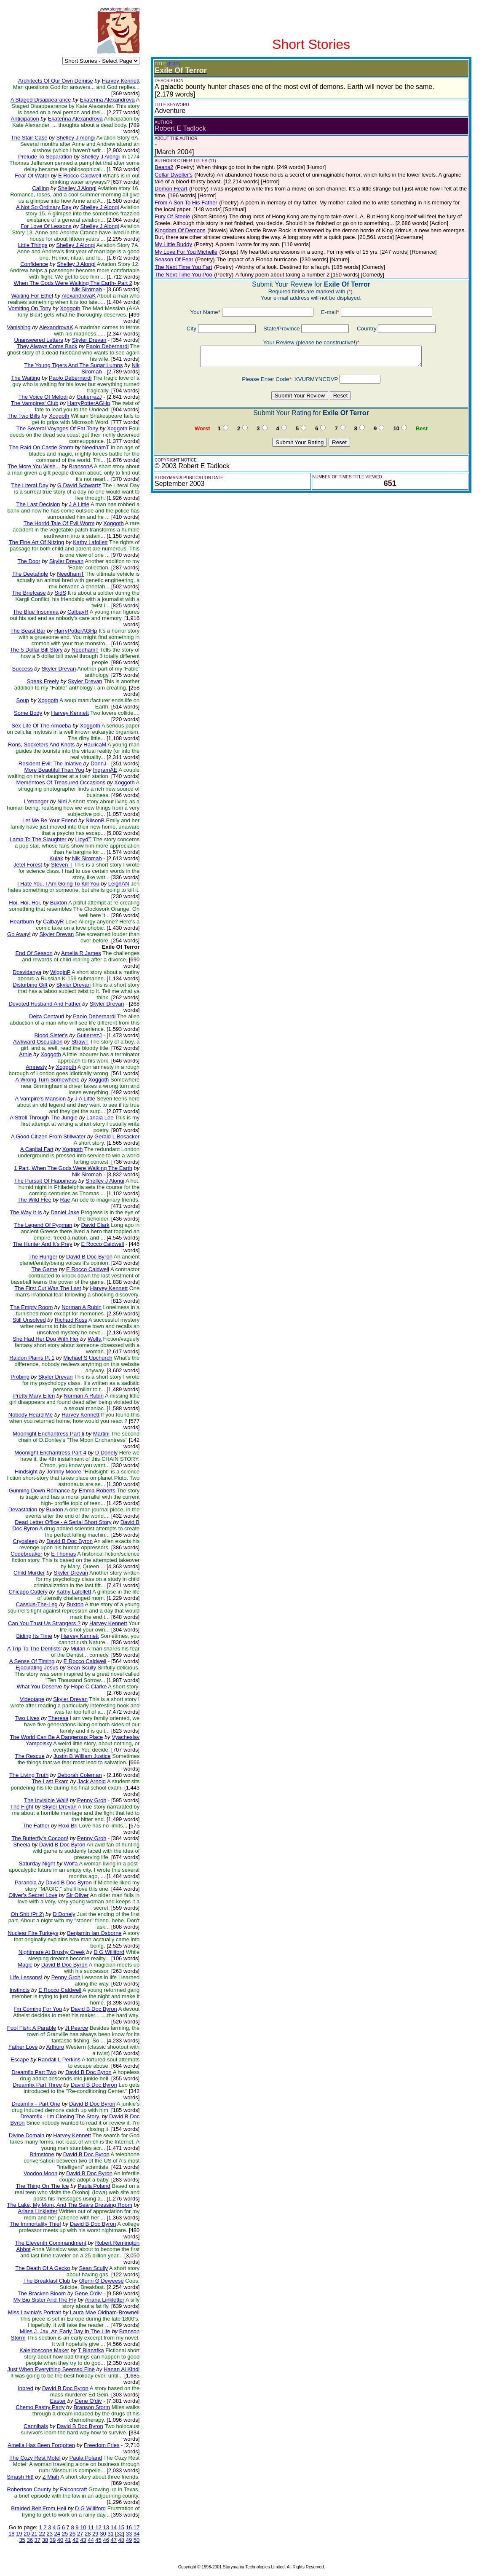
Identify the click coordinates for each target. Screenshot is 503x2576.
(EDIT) (173, 64)
